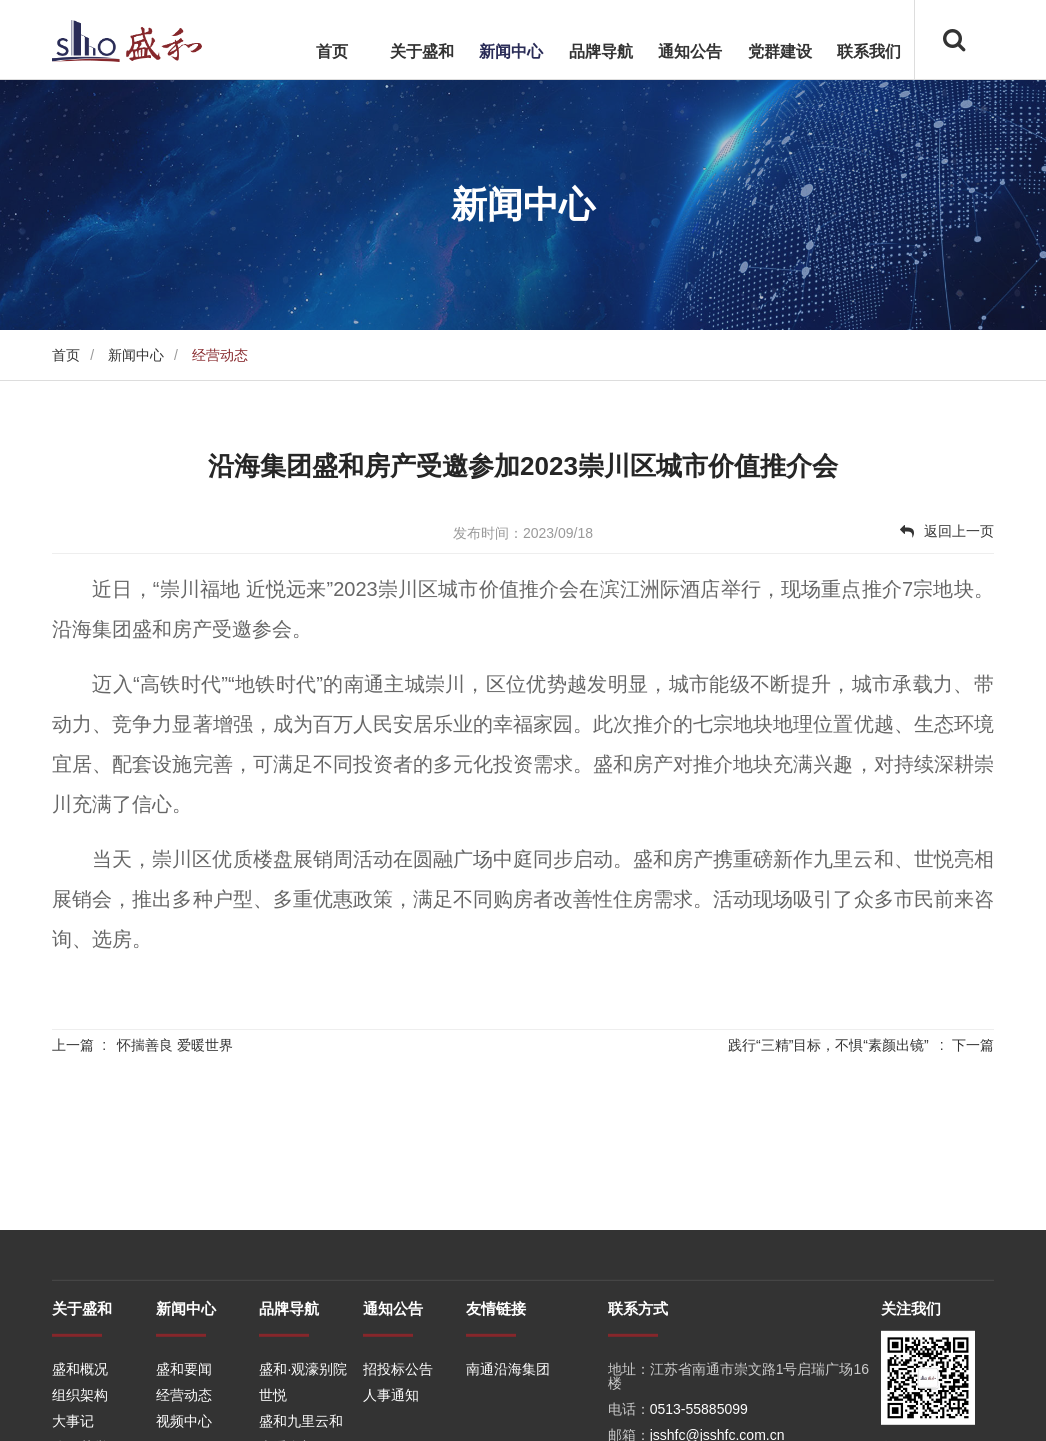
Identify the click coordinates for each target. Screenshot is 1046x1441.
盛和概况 (80, 1415)
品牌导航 (601, 51)
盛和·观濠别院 (303, 1415)
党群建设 (780, 51)
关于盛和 (422, 51)
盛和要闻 (184, 1415)
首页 (332, 51)
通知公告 (690, 51)
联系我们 (869, 51)
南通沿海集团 (508, 1415)
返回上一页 (947, 531)
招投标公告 (398, 1415)
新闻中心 (511, 51)
